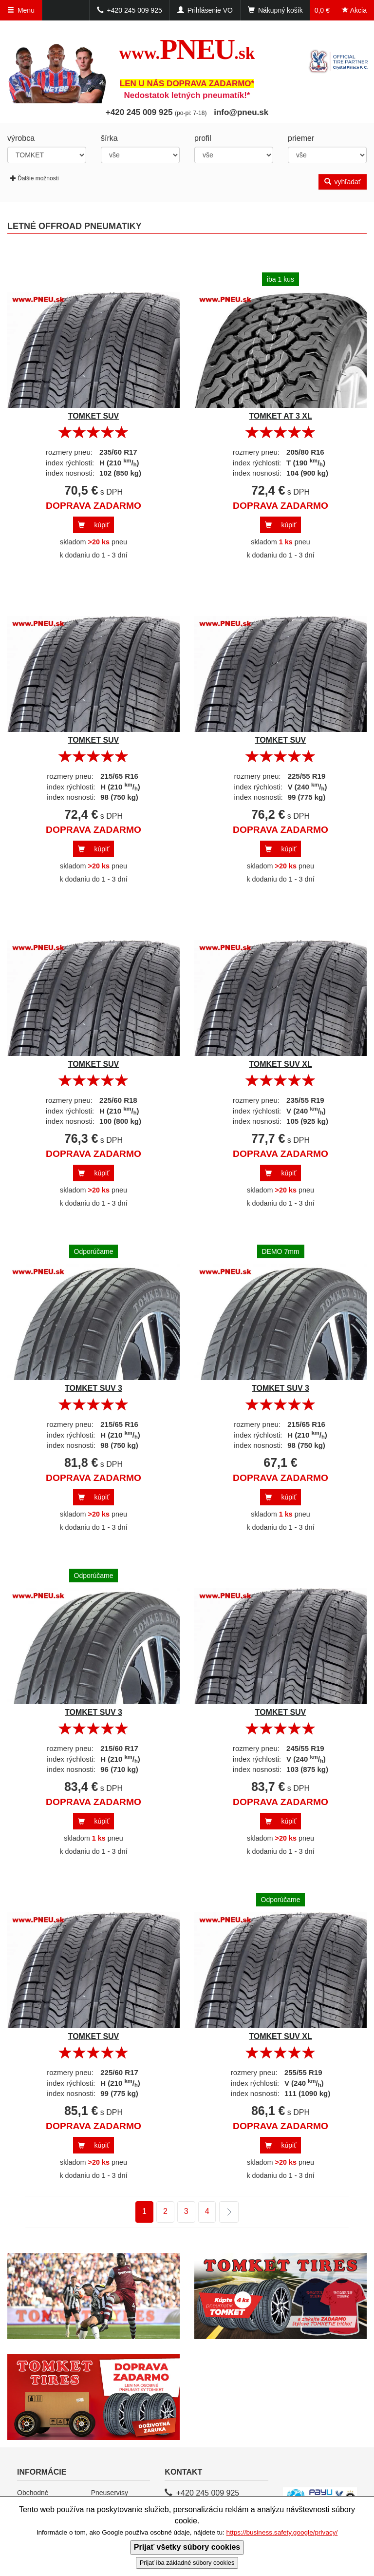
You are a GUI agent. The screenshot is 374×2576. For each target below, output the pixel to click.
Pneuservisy (109, 2493)
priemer (301, 138)
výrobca (21, 138)
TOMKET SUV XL (280, 1064)
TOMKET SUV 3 (93, 1388)
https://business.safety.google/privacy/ (282, 2532)
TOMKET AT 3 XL (280, 416)
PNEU (187, 49)
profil (202, 138)
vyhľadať (342, 182)
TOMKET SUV (93, 416)
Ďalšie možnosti (34, 178)
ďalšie (222, 2212)
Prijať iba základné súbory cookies (187, 2562)
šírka (109, 138)
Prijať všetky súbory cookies (187, 2547)
